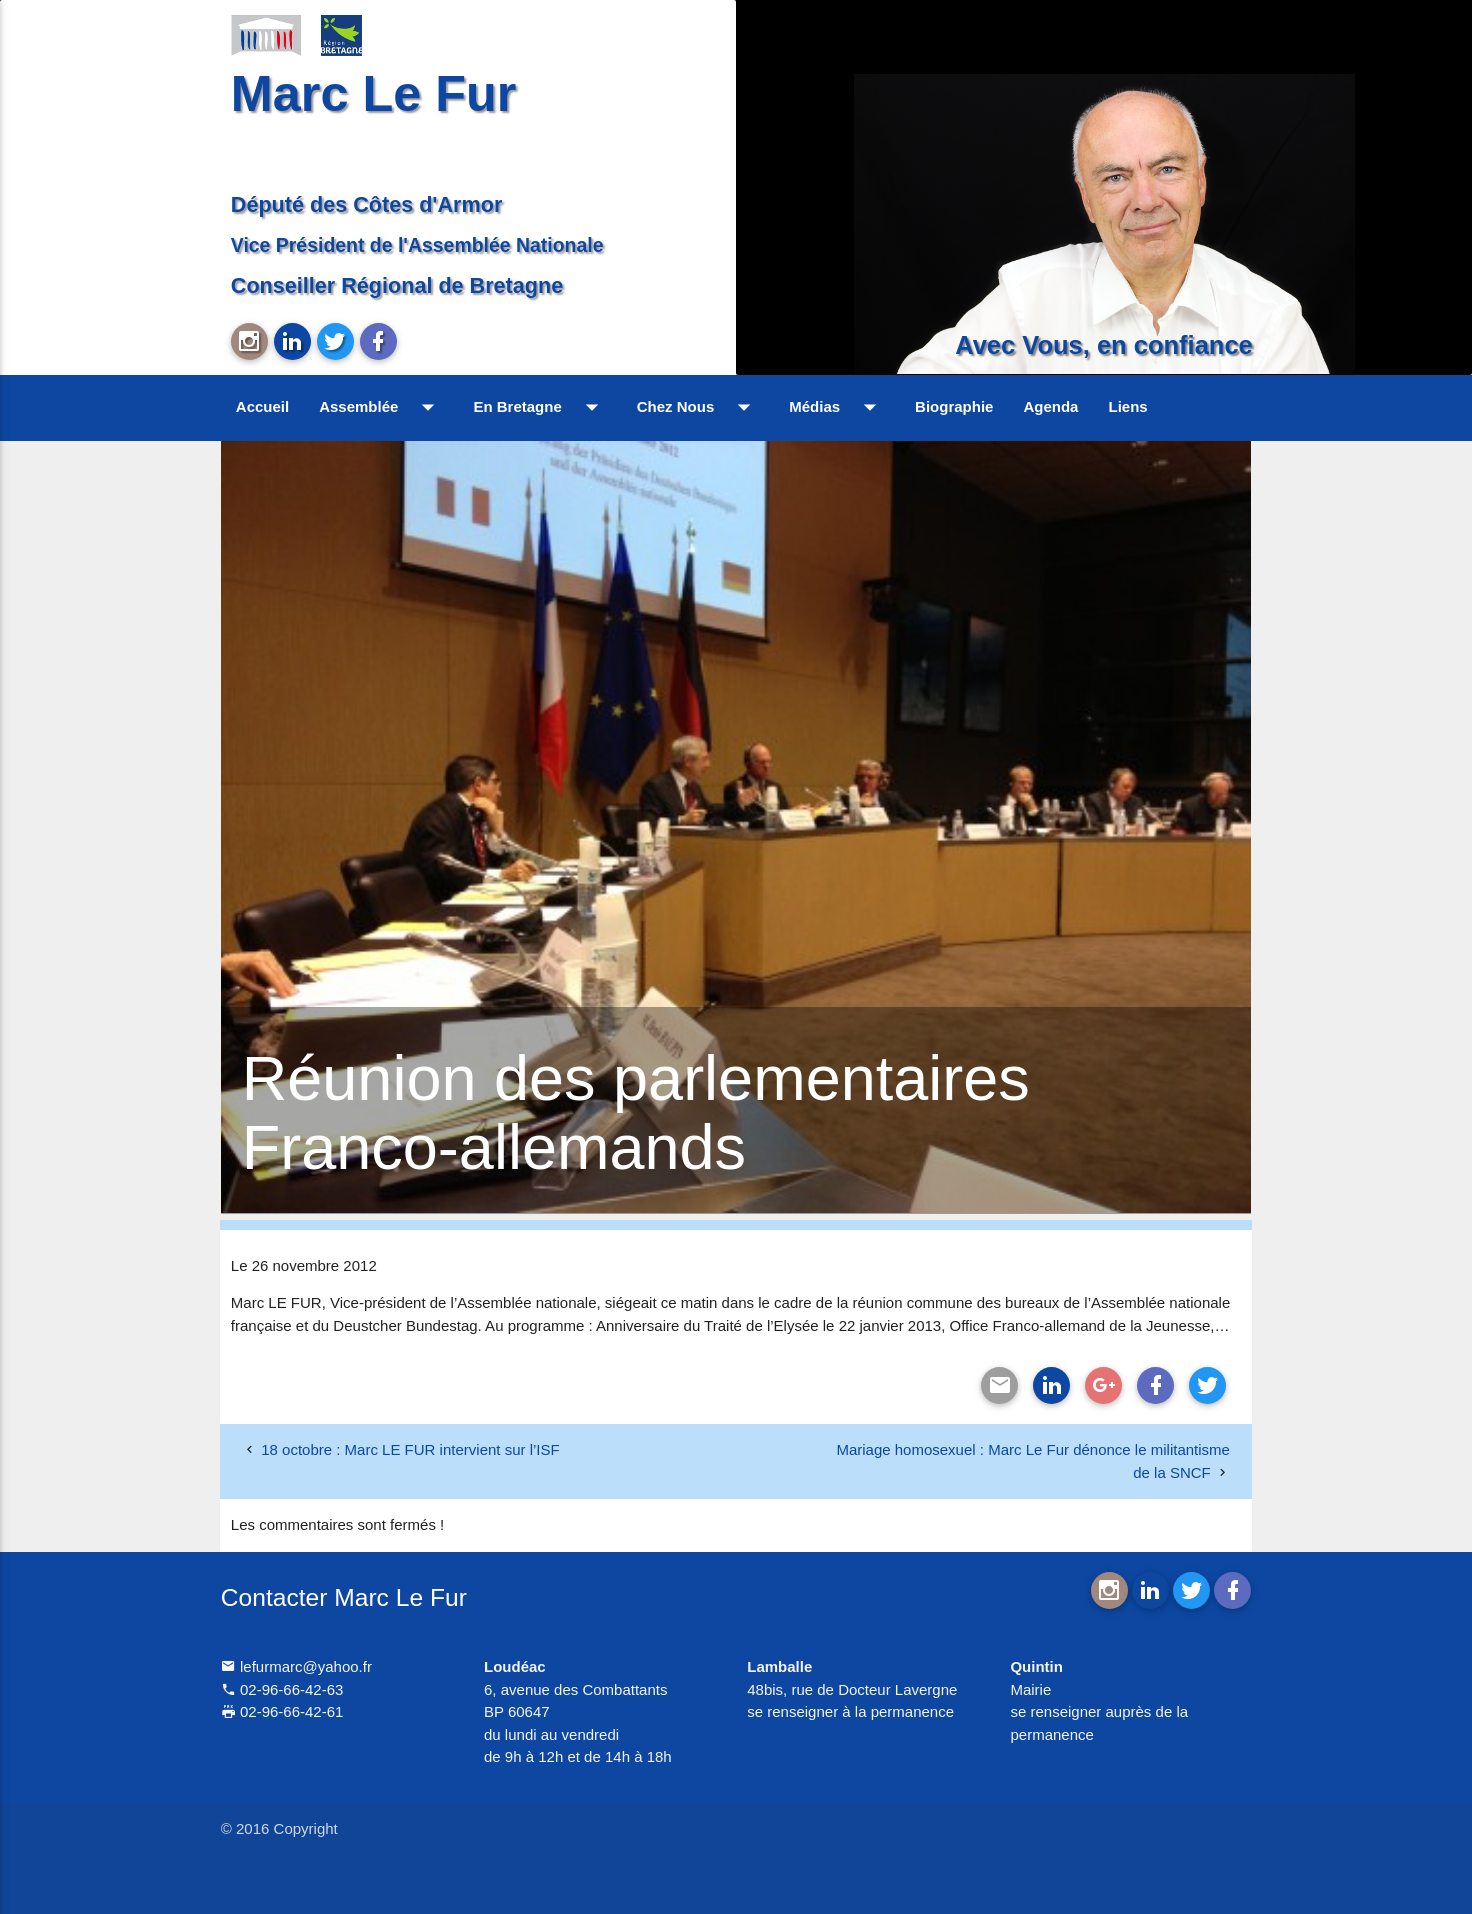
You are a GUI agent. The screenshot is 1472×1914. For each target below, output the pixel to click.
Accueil (262, 406)
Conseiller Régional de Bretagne (397, 285)
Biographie (954, 406)
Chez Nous (698, 407)
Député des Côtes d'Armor (367, 204)
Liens (1127, 406)
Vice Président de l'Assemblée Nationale (417, 245)
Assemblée (381, 407)
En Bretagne (539, 407)
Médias (837, 407)
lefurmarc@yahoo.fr (296, 1666)
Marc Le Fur (374, 93)
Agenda (1050, 406)
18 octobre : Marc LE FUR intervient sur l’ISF (410, 1449)
